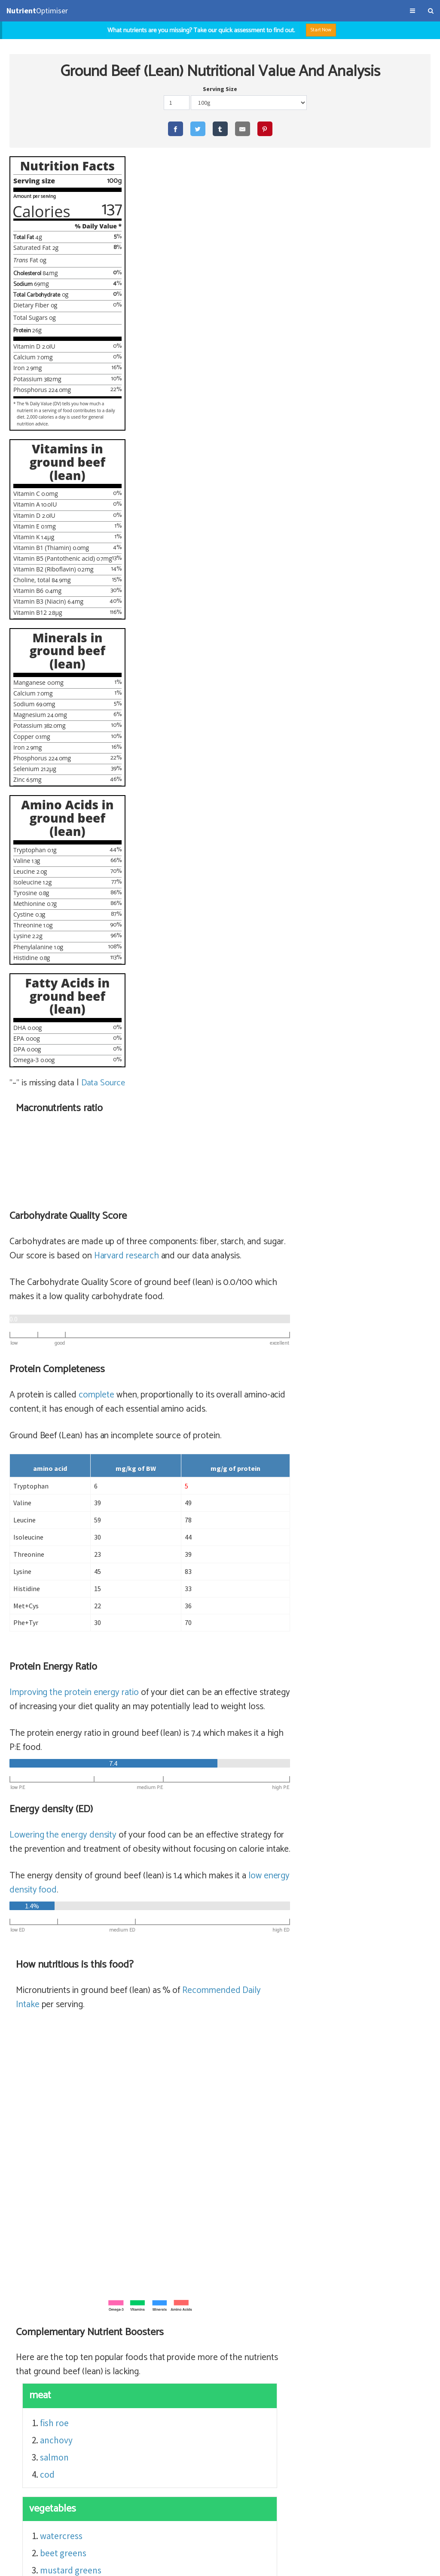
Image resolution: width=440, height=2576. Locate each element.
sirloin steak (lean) (333, 2289)
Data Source (105, 1082)
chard (191, 1640)
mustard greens (211, 1623)
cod (187, 1528)
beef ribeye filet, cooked (320, 2324)
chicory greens (209, 1658)
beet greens (203, 1606)
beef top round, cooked (336, 2306)
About (68, 2565)
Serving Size (220, 89)
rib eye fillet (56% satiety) (222, 2324)
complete (237, 447)
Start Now (321, 30)
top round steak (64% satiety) (231, 2306)
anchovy (196, 1493)
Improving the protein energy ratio (214, 745)
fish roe (194, 1476)
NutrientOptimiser (356, 2565)
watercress (201, 1589)
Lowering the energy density (203, 888)
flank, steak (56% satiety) (222, 2341)
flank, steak (295, 2341)
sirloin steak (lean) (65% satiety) (235, 2289)
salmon (194, 1510)
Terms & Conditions (31, 2565)
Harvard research (266, 308)
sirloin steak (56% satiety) (223, 2358)
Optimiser (37, 10)
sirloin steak (297, 2358)
